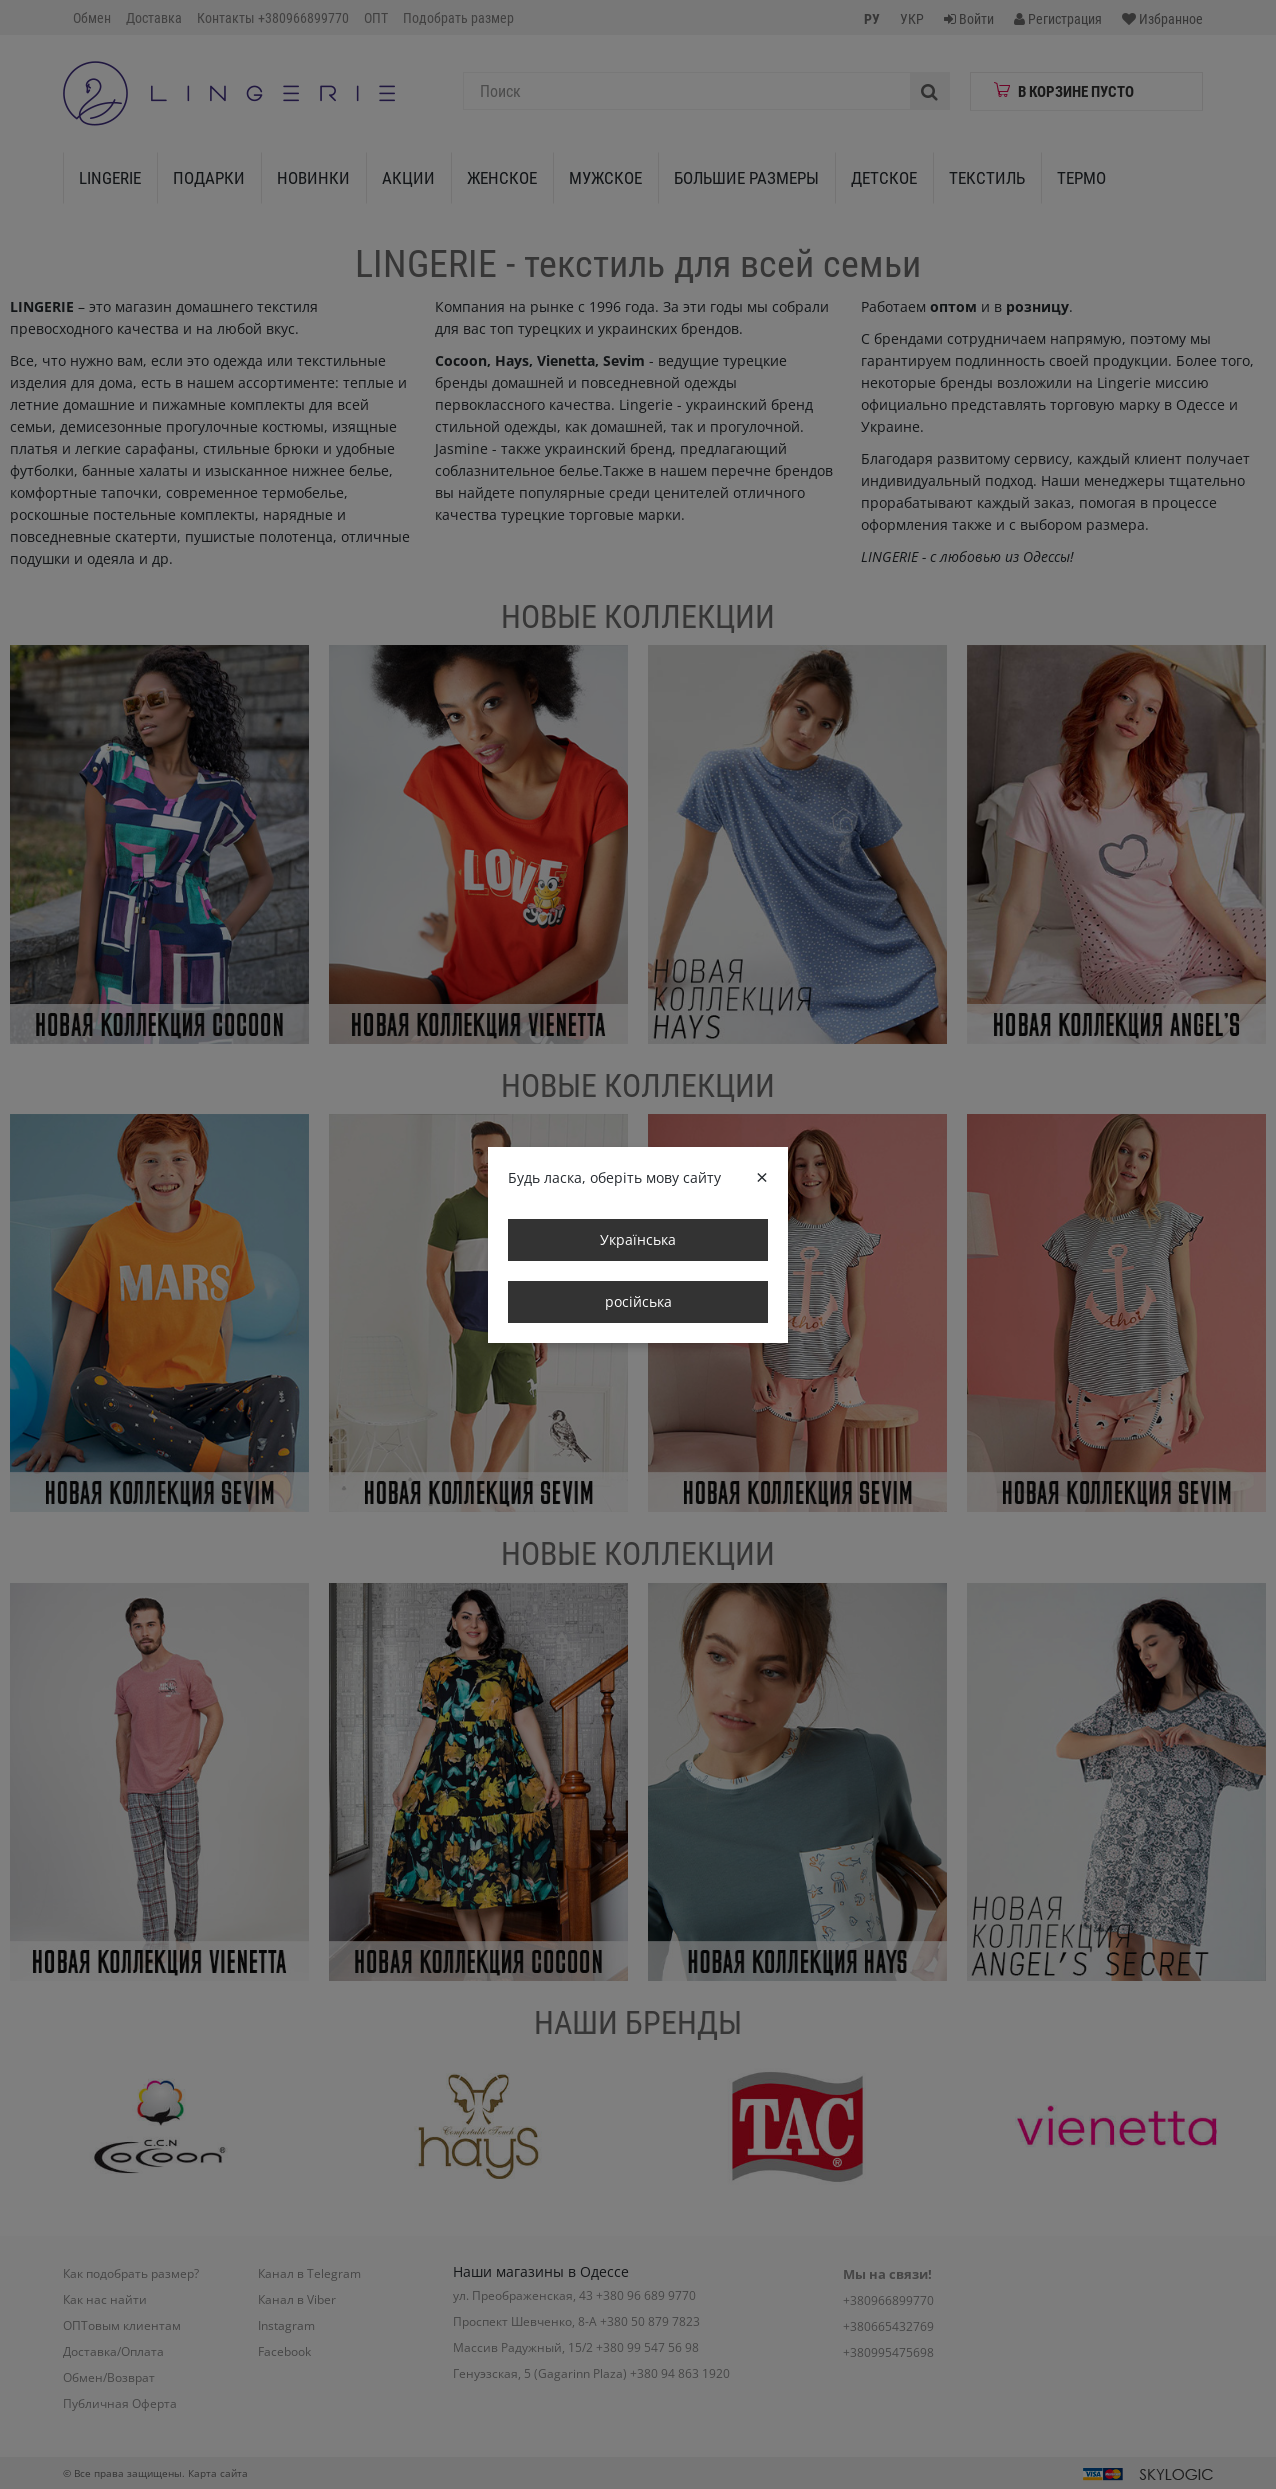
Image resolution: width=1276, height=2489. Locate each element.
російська (638, 1301)
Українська (638, 1239)
